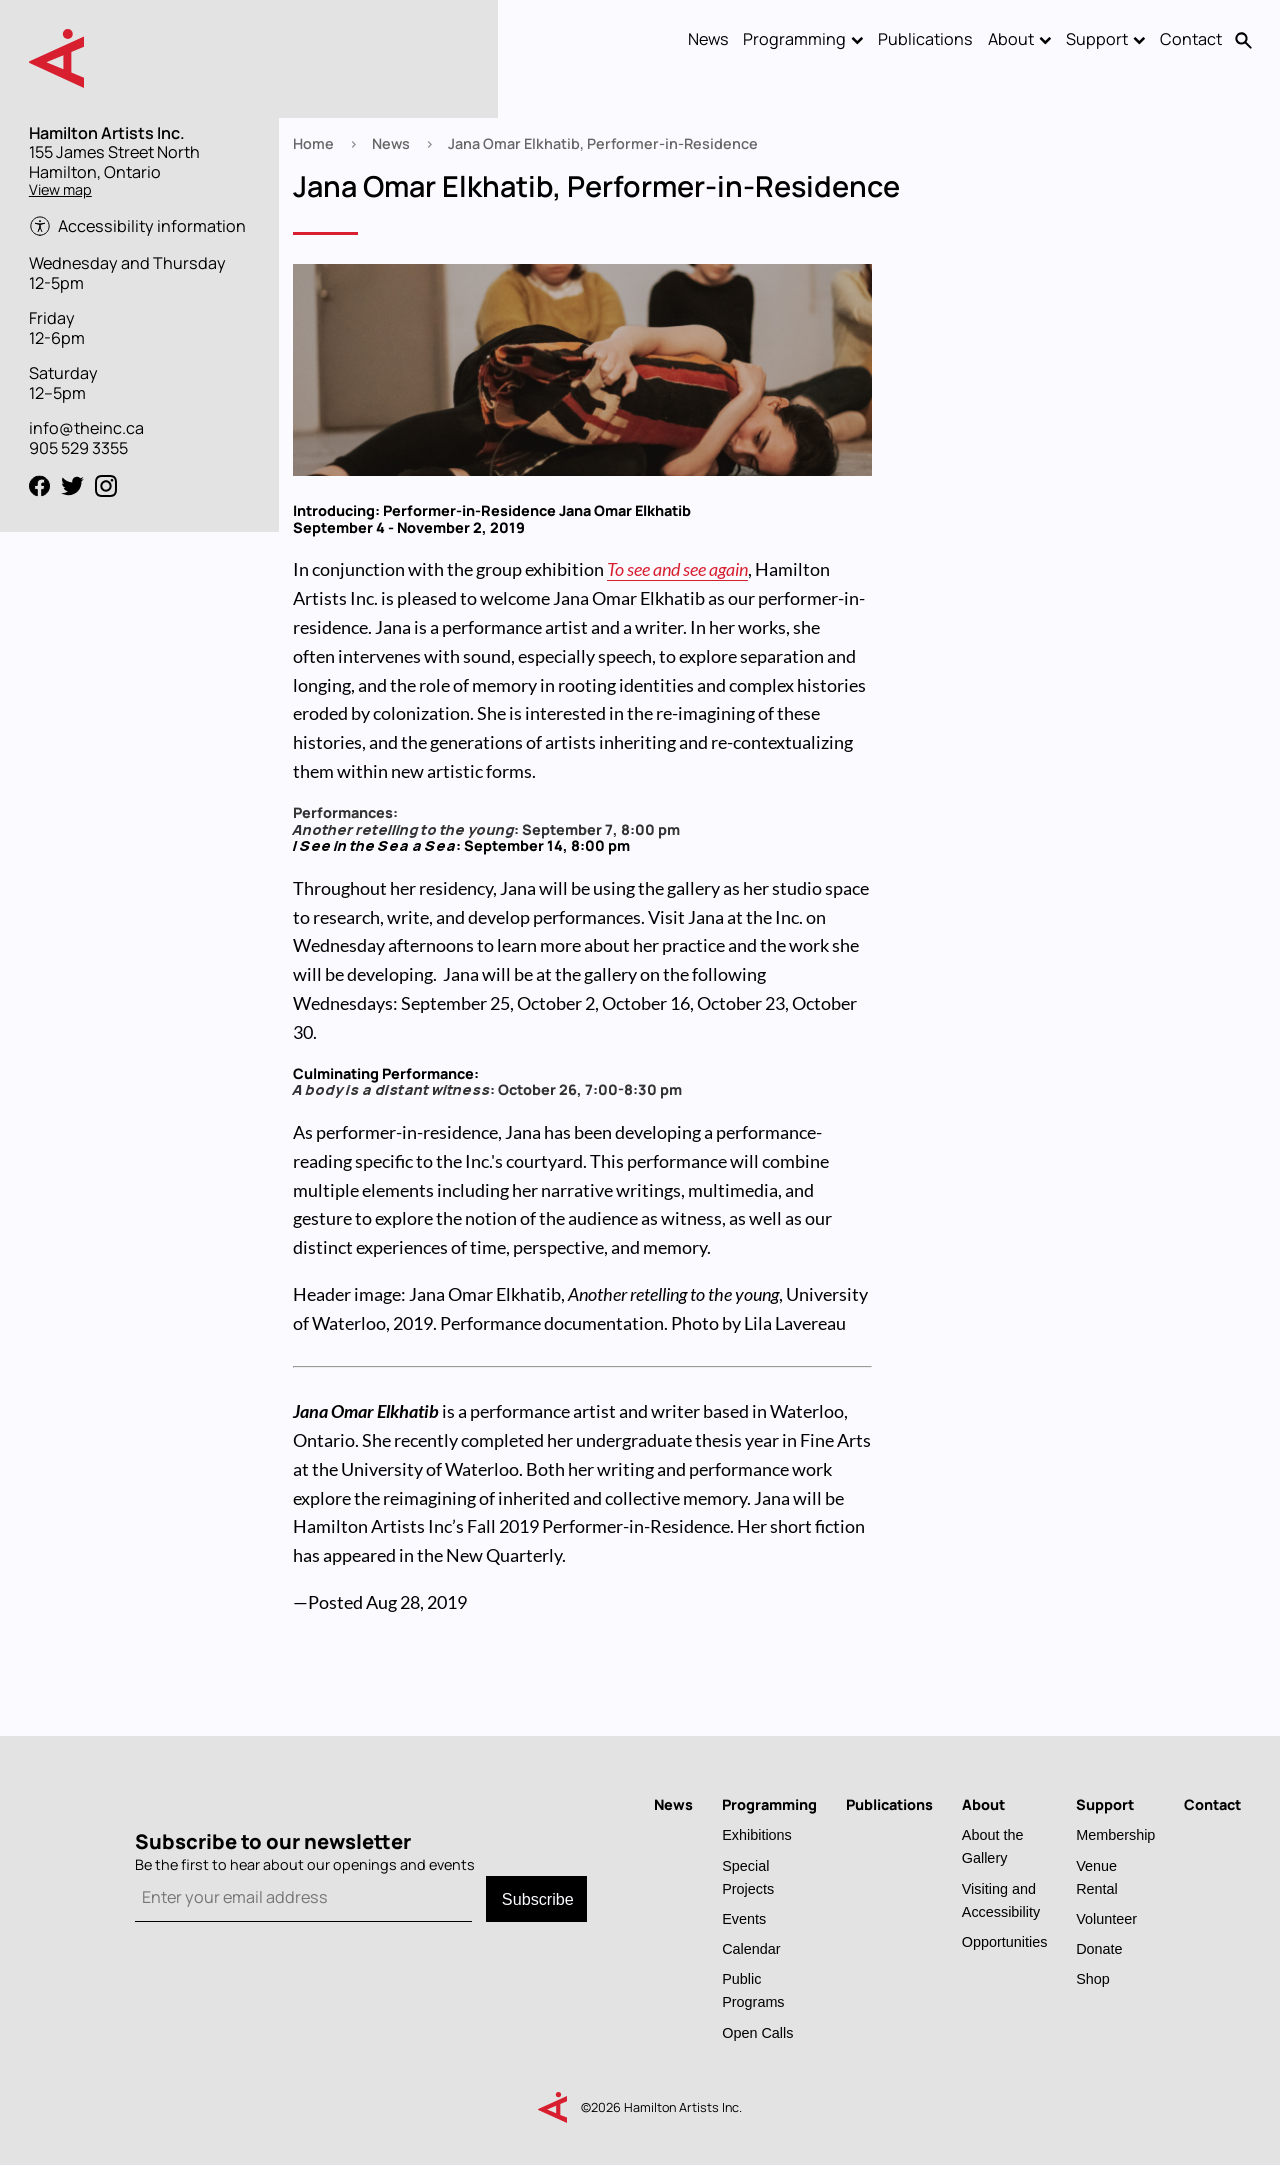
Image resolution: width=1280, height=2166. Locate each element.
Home (313, 143)
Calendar (751, 1948)
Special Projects (748, 1877)
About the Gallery (993, 1846)
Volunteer (1106, 1918)
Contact (1191, 39)
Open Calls (757, 2032)
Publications (925, 39)
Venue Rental (1097, 1877)
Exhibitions (757, 1834)
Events (744, 1918)
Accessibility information (152, 226)
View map (60, 189)
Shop (1093, 1978)
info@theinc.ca (86, 428)
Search (1244, 40)
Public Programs (753, 1990)
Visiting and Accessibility (1001, 1900)
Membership (1115, 1834)
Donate (1099, 1948)
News (708, 39)
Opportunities (1005, 1941)
